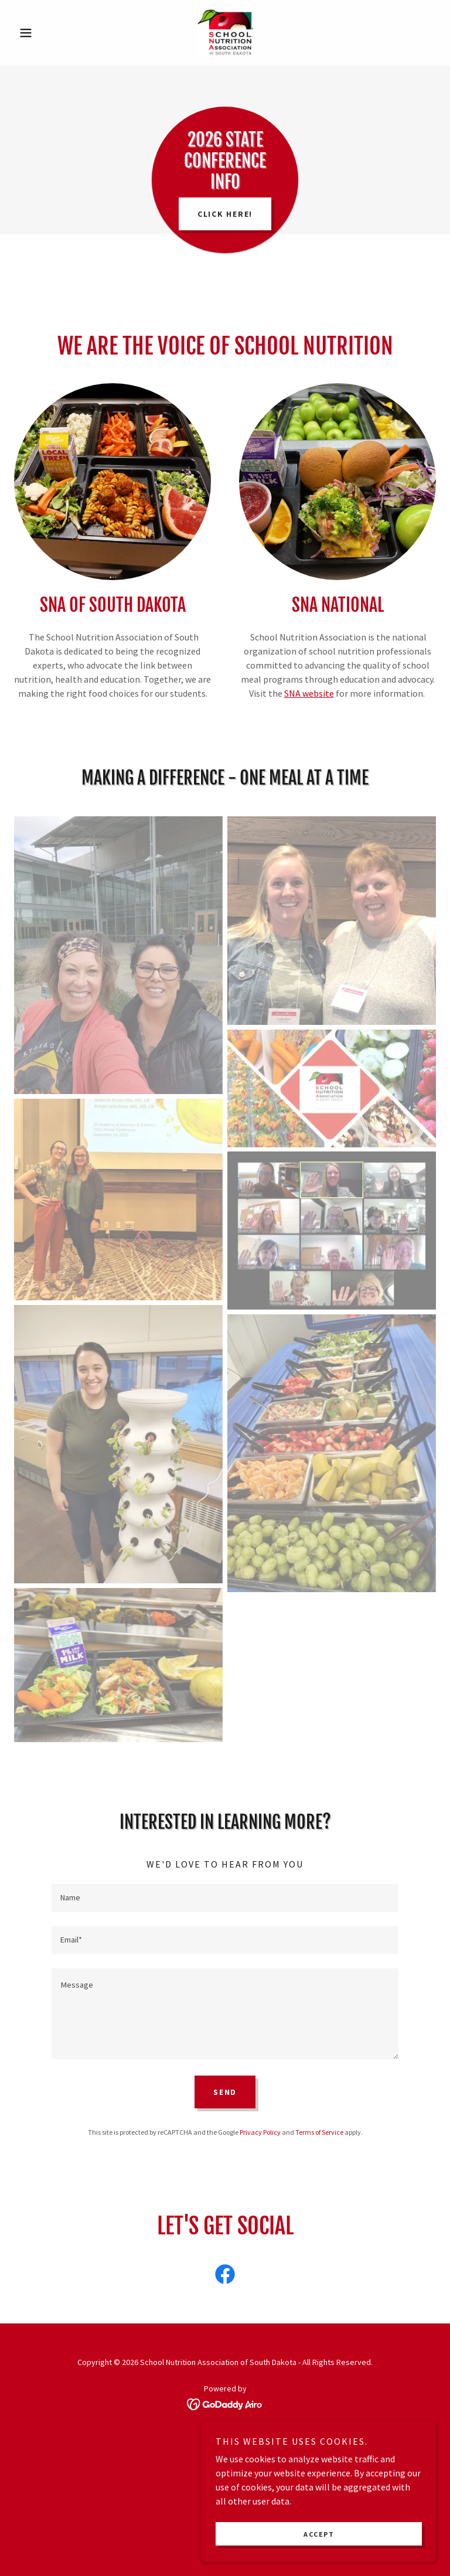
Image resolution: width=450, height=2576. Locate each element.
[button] (45, 33)
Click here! (225, 214)
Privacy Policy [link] (260, 2132)
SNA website (309, 693)
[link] (225, 32)
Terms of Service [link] (319, 2132)
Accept (319, 2534)
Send (225, 2092)
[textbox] (225, 1898)
